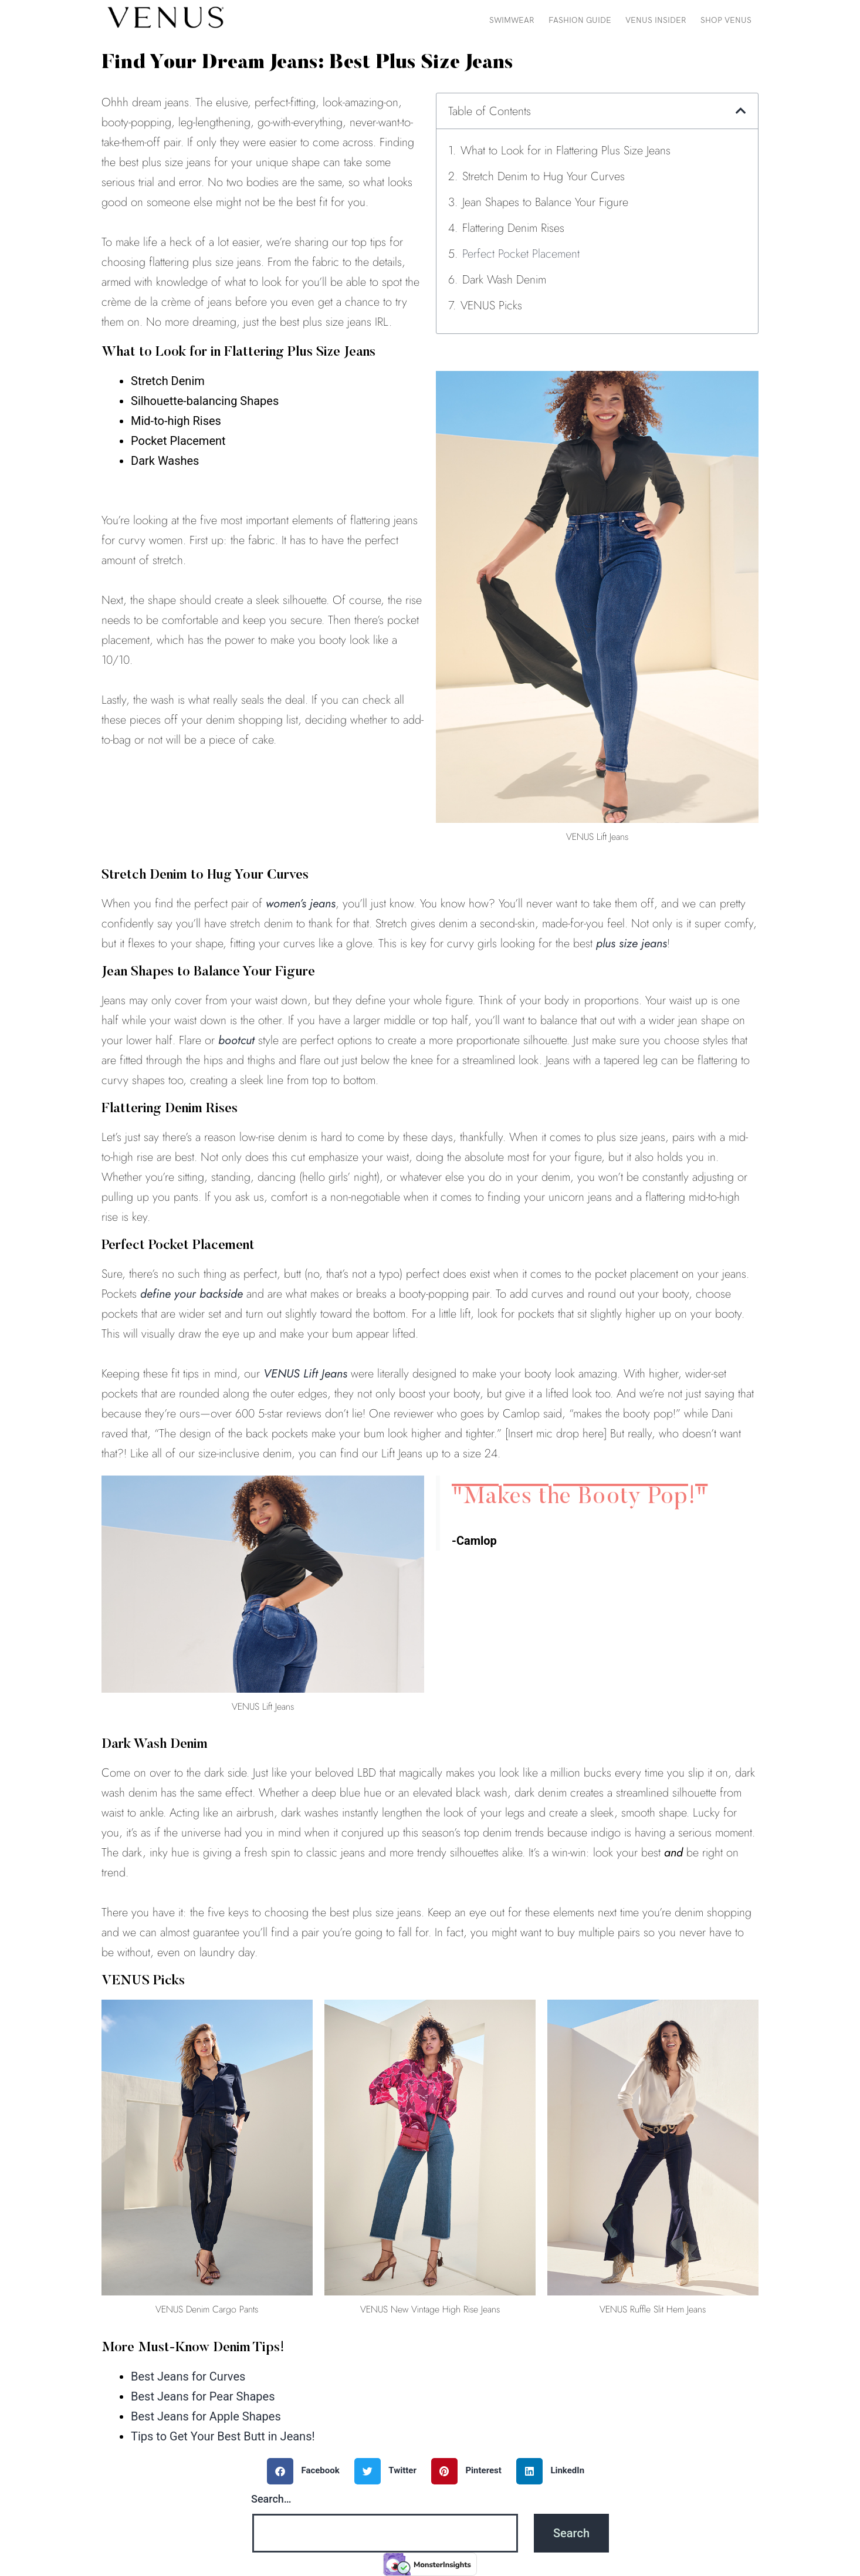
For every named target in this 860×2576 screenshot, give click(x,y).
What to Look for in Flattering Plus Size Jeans (566, 150)
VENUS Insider (655, 20)
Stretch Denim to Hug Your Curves (543, 176)
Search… (271, 2499)
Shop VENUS (725, 20)
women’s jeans (301, 903)
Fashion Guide (579, 20)
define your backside (191, 1293)
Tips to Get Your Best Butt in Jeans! (223, 2436)
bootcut (236, 1040)
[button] (741, 111)
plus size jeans (631, 943)
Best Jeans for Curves (188, 2376)
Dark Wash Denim (504, 279)
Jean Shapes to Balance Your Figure (545, 202)
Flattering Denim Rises (513, 228)
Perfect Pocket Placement (521, 253)
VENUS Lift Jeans (305, 1373)
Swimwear (511, 20)
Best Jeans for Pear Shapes (203, 2396)
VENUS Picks (491, 305)
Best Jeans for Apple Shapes (206, 2416)
